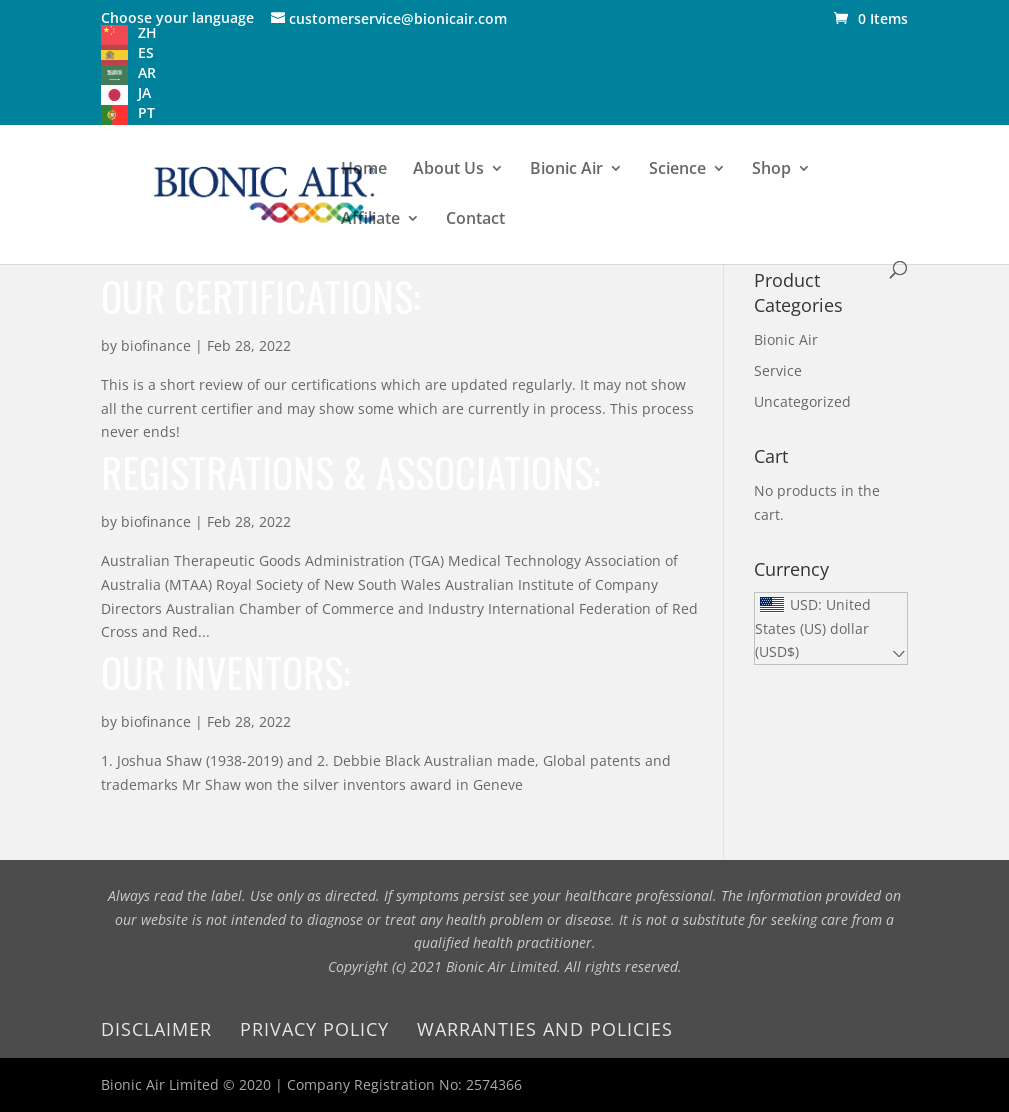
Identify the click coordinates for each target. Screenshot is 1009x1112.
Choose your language (177, 17)
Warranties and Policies (545, 1029)
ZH (147, 32)
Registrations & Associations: (350, 472)
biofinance (156, 345)
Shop (771, 170)
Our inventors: (225, 672)
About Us (448, 170)
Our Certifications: (260, 296)
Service (778, 370)
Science (677, 170)
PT (146, 112)
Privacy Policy (314, 1029)
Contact (475, 220)
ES (146, 52)
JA (144, 92)
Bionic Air (566, 170)
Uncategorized (802, 401)
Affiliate (370, 220)
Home (364, 170)
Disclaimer (156, 1029)
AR (147, 72)
